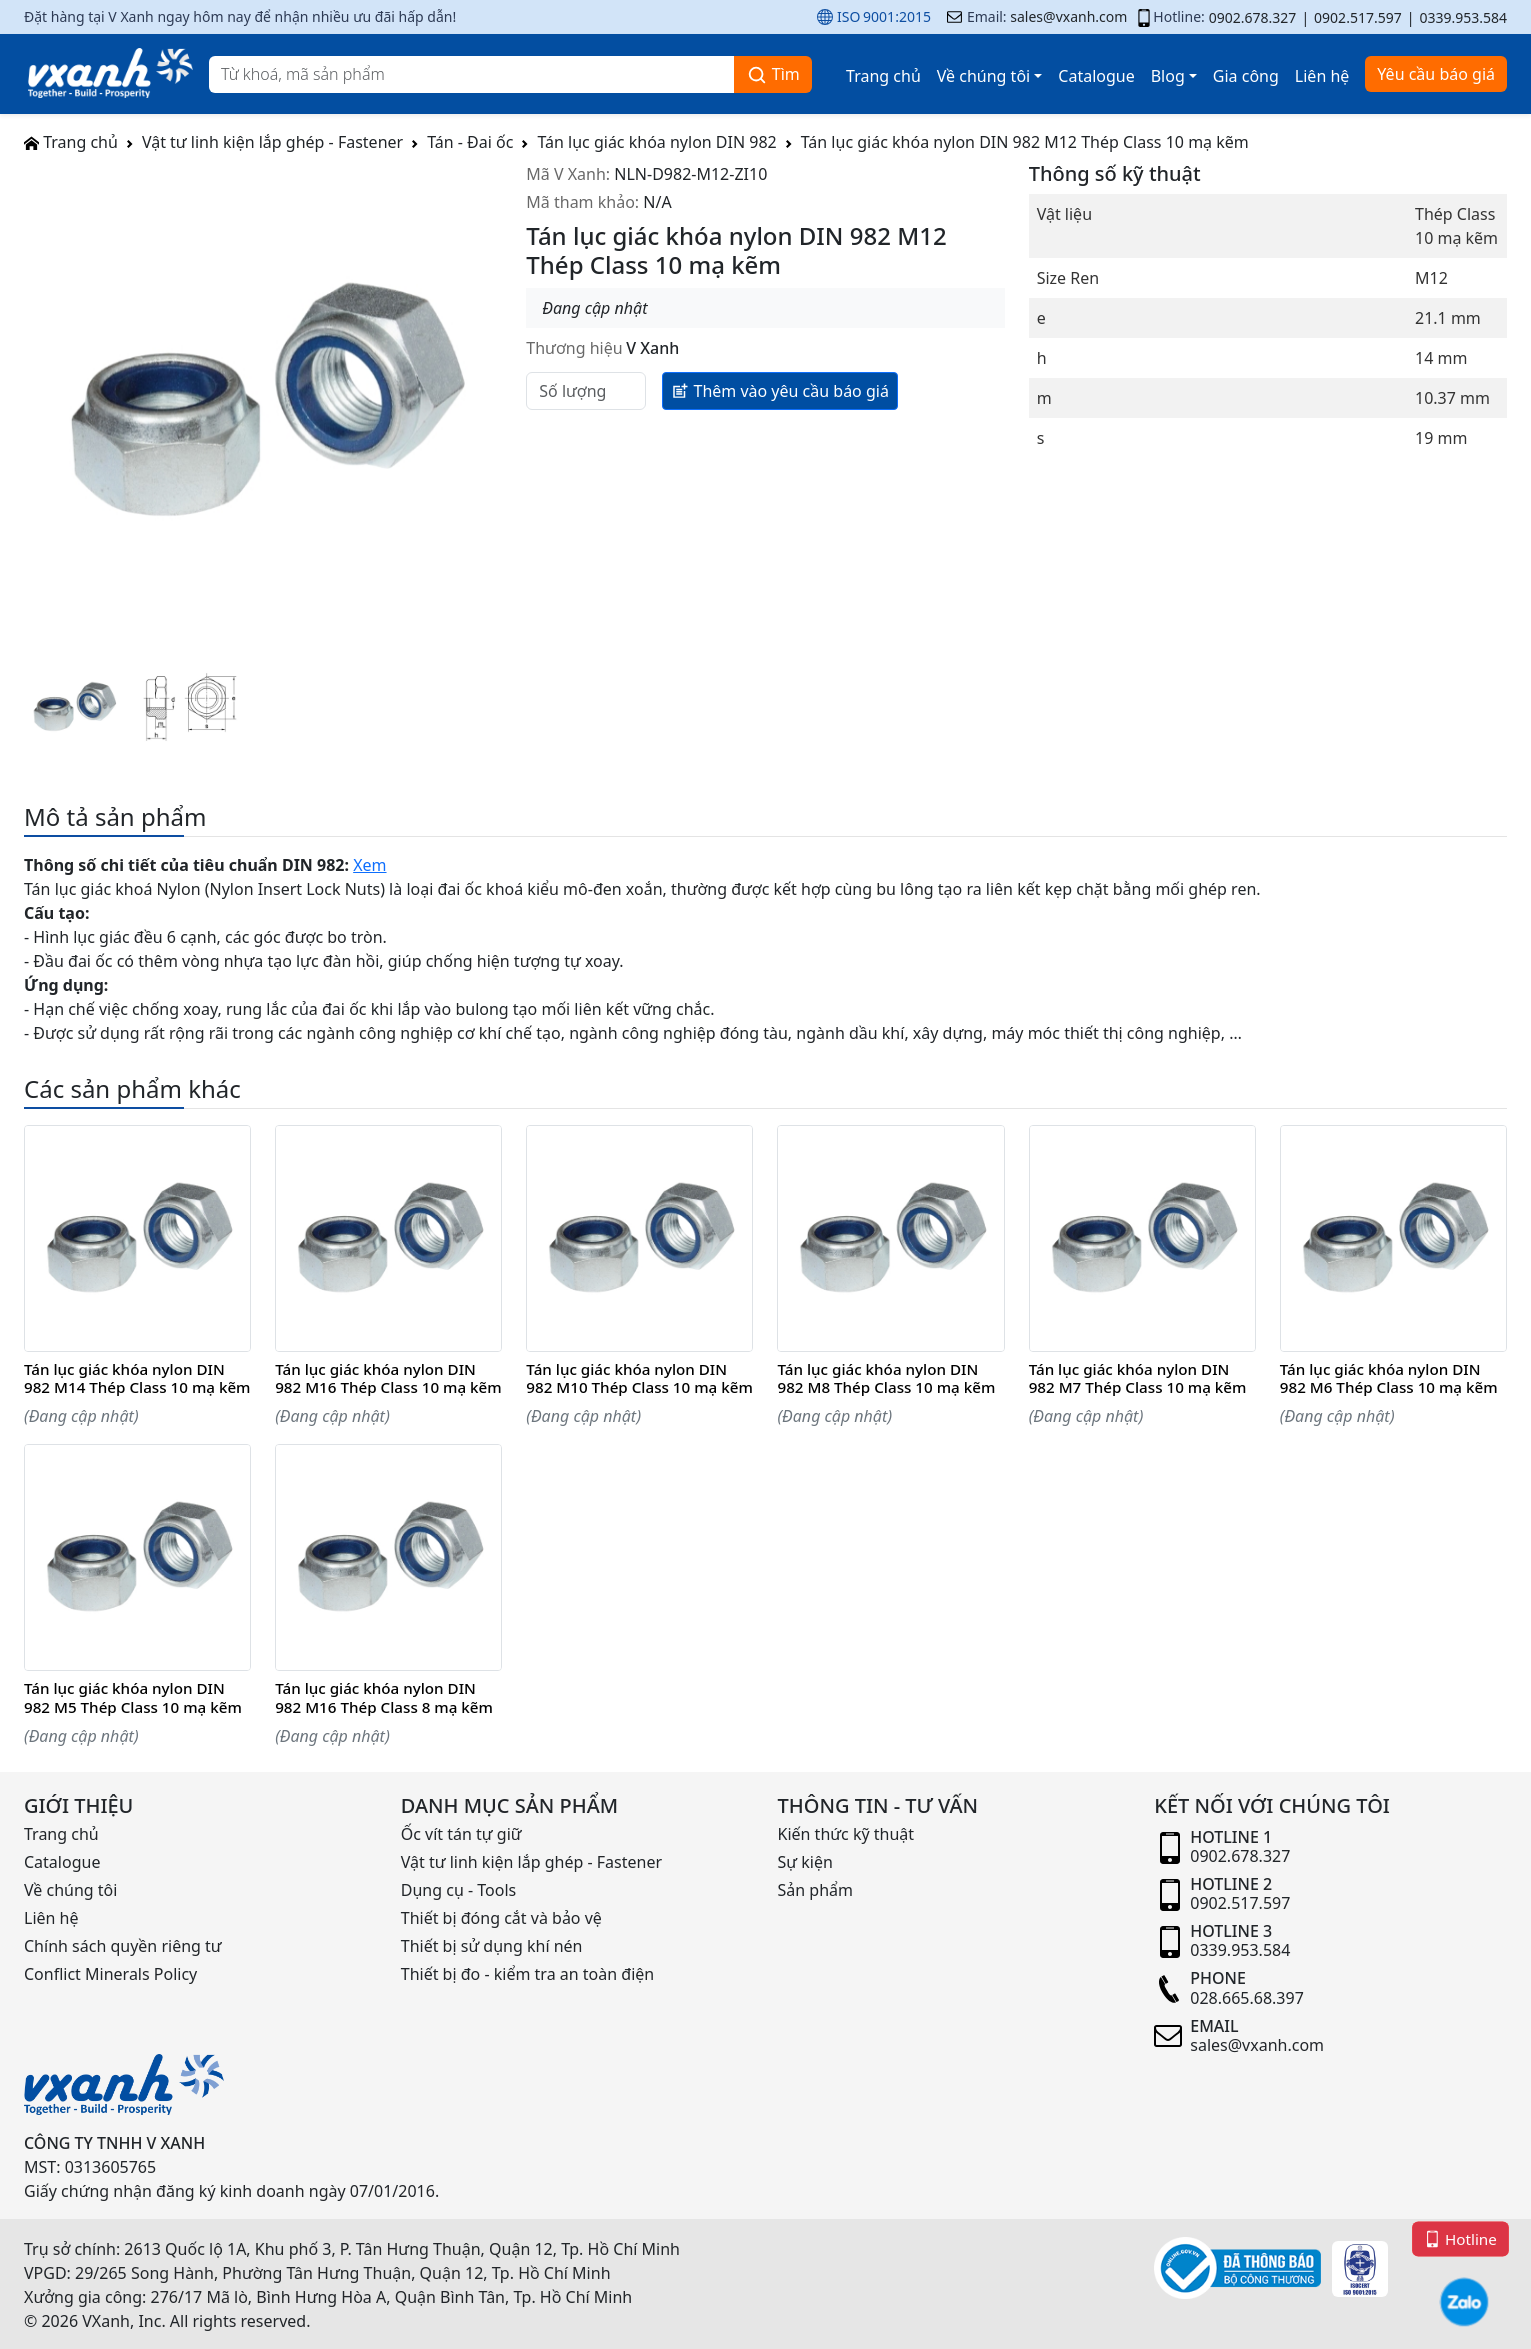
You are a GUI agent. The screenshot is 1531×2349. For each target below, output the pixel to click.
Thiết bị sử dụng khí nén (492, 1946)
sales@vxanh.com (1068, 16)
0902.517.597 (1358, 17)
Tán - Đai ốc (470, 142)
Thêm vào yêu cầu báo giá (780, 390)
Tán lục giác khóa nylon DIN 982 (656, 142)
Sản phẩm (815, 1890)
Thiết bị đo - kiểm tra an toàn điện (527, 1974)
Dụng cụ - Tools (458, 1890)
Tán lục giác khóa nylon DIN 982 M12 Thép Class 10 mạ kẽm (1025, 142)
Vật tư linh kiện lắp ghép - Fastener (272, 142)
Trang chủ (883, 76)
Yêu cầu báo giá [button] (1436, 74)
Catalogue (1096, 76)
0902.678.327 (1253, 17)
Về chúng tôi (983, 76)
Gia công (1246, 76)
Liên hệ (1322, 76)
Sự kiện (805, 1862)
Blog (1168, 76)
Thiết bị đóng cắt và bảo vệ (501, 1918)
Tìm (773, 74)
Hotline (1460, 2238)
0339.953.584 (1463, 17)
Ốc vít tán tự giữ (461, 1834)
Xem (369, 865)
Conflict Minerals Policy (110, 1974)
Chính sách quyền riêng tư (123, 1946)
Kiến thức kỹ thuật (846, 1834)
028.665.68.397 (1247, 1998)
